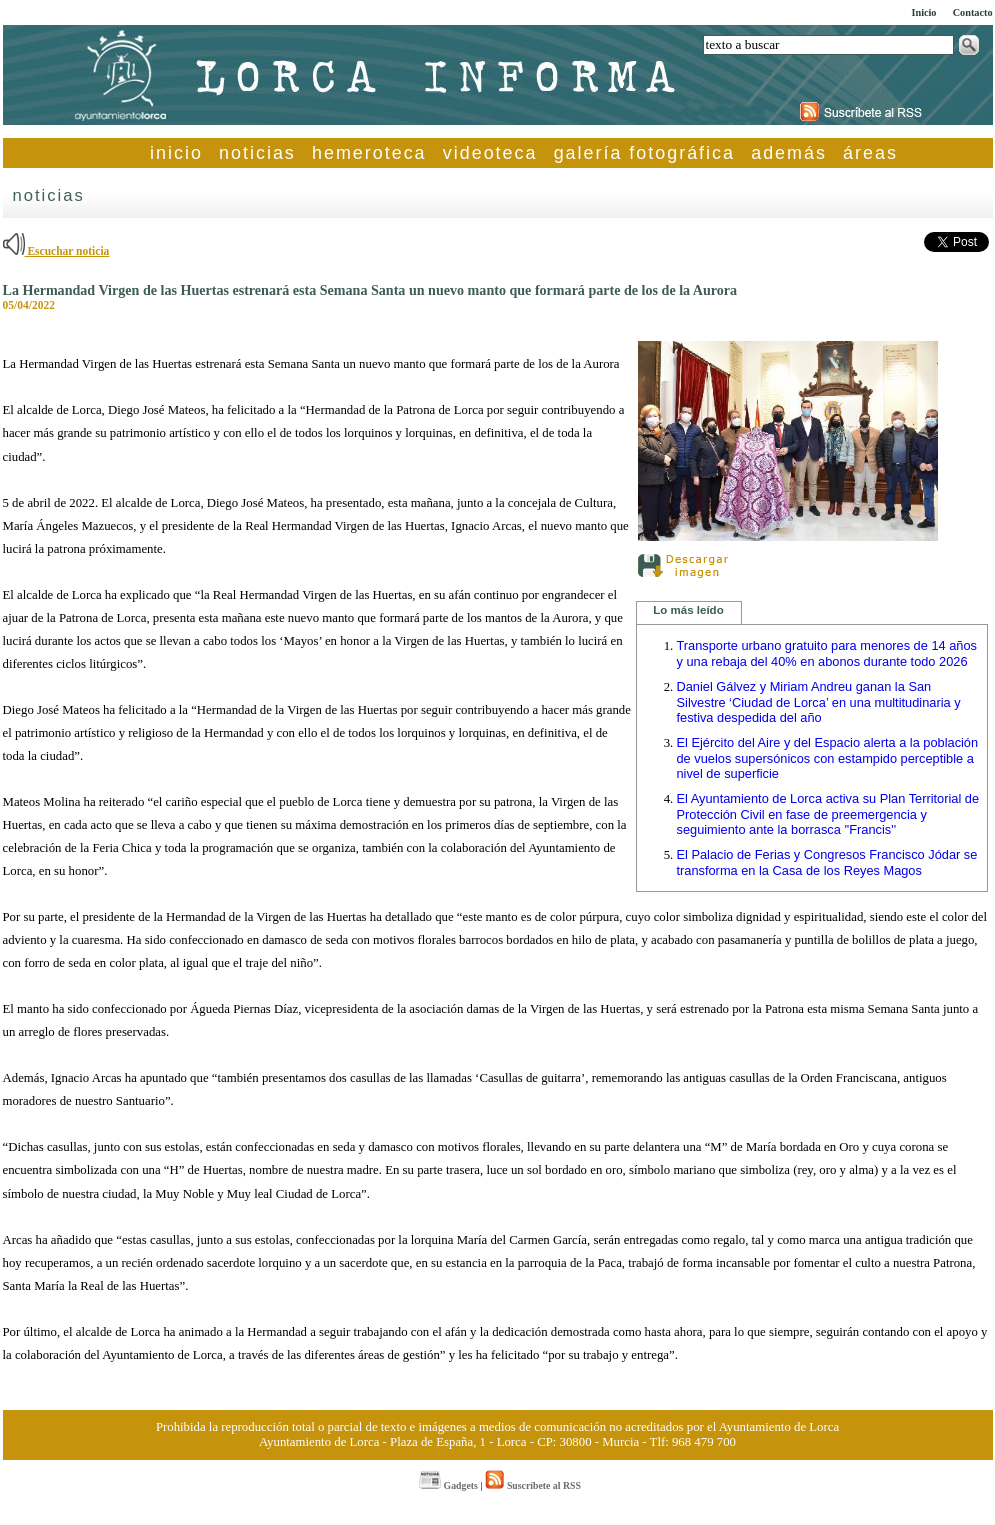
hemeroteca (369, 153)
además (789, 153)
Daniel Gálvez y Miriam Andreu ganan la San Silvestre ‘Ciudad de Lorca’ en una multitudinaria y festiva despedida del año (819, 702)
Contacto (973, 12)
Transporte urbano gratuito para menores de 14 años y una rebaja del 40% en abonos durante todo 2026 (827, 653)
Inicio (923, 12)
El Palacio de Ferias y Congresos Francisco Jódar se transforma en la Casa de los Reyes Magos (827, 862)
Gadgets (448, 1485)
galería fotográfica (644, 153)
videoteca (490, 153)
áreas (870, 153)
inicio (176, 153)
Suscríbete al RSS (532, 1485)
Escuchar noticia (56, 251)
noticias (257, 153)
